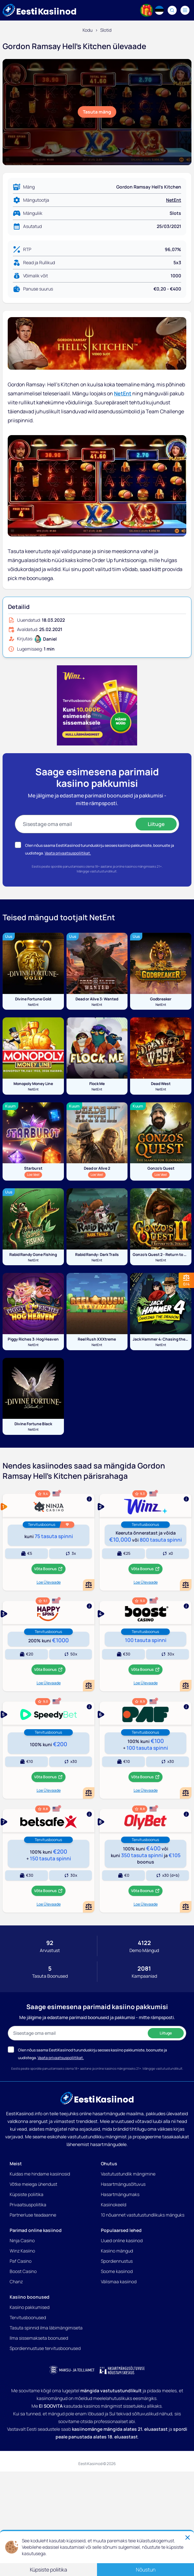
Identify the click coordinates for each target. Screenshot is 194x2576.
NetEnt (173, 200)
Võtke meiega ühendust (33, 2184)
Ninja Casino (22, 2240)
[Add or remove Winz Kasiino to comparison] (185, 1585)
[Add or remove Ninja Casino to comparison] (88, 1585)
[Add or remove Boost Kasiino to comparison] (185, 1685)
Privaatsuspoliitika (28, 2204)
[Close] (187, 2537)
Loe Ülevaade (49, 1582)
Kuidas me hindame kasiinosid (40, 2174)
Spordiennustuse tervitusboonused (45, 2348)
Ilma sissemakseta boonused (39, 2338)
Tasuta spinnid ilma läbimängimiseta (46, 2328)
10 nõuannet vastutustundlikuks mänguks (142, 2215)
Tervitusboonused (28, 2317)
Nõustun (145, 2569)
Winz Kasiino (22, 2251)
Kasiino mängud (117, 2251)
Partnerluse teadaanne (33, 2215)
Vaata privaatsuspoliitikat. (68, 853)
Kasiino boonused (29, 2297)
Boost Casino (23, 2271)
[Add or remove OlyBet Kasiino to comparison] (185, 1907)
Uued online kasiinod (122, 2240)
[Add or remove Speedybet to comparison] (88, 1793)
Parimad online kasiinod (36, 2230)
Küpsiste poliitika (26, 2194)
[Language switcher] (159, 10)
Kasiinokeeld (113, 2204)
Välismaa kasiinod (119, 2281)
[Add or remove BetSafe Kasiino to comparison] (88, 1907)
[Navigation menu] (185, 10)
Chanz (16, 2281)
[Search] (172, 10)
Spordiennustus (117, 2261)
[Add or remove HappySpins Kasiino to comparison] (88, 1685)
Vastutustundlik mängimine (128, 2174)
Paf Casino (20, 2261)
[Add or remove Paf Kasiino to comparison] (185, 1793)
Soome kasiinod (117, 2271)
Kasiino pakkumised (29, 2307)
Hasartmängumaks (120, 2194)
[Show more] (48, 1505)
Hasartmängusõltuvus (123, 2184)
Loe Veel (34, 1174)
